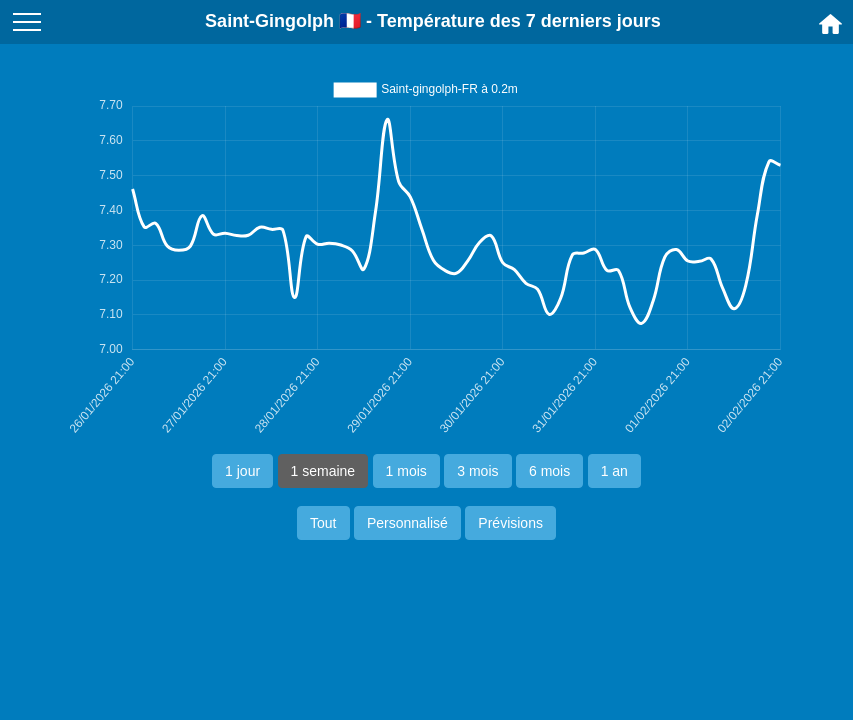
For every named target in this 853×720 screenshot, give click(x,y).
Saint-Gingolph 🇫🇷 (283, 21)
